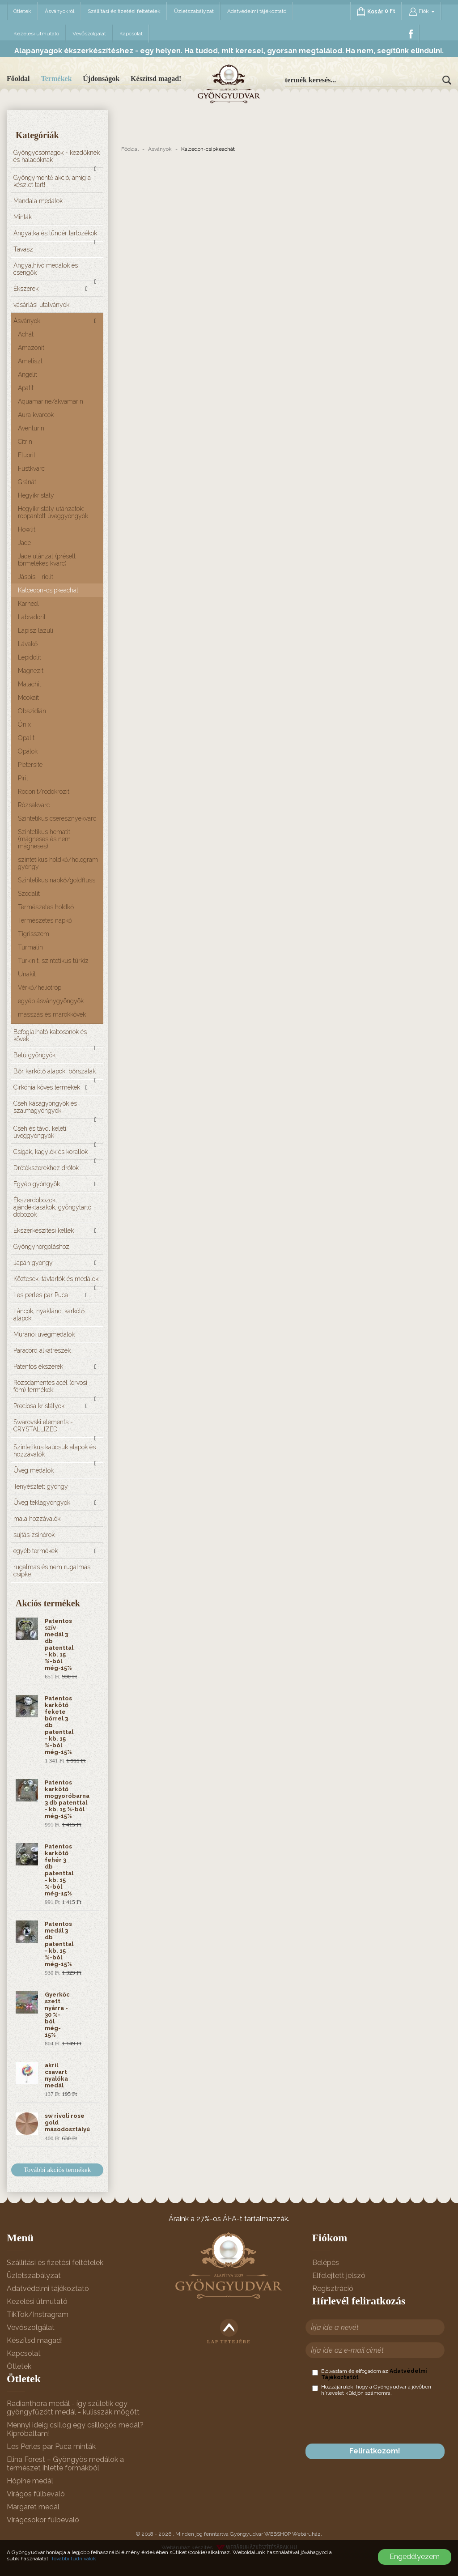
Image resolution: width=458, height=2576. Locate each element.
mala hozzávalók (36, 1518)
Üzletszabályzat (194, 11)
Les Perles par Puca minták (51, 2446)
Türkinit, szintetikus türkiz (53, 960)
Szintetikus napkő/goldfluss (56, 880)
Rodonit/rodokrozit (43, 791)
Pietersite (30, 764)
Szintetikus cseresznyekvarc (57, 818)
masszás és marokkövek (52, 1014)
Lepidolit (29, 657)
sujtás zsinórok (34, 1534)
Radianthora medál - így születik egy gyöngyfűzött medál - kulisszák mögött (73, 2407)
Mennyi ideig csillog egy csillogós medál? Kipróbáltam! (75, 2429)
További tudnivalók (73, 2558)
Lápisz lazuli (35, 630)
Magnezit (30, 670)
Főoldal (18, 78)
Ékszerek (25, 288)
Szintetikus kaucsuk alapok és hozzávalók (54, 1450)
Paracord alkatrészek (42, 1350)
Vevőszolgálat (89, 33)
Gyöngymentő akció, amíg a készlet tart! (52, 181)
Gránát (27, 481)
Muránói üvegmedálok (44, 1334)
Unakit (27, 974)
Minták (22, 217)
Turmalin (30, 947)
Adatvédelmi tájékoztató (256, 11)
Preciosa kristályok (38, 1405)
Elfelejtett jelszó (338, 2275)
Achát (26, 334)
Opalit (26, 737)
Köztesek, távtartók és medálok (55, 1278)
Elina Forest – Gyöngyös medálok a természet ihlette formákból (65, 2463)
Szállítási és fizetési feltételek (124, 11)
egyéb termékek (35, 1550)
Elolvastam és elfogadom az (369, 2374)
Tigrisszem (33, 933)
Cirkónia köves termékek (46, 1087)
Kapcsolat (131, 33)
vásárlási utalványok (41, 304)
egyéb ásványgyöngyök (51, 1001)
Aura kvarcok (36, 414)
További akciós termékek (57, 2169)
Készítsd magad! (156, 78)
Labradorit (32, 617)
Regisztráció (332, 2288)
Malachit (29, 684)
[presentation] (380, 2419)
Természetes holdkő (46, 907)
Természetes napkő (45, 920)
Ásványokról (59, 11)
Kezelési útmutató (36, 33)
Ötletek (22, 11)
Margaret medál (33, 2507)
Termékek (56, 78)
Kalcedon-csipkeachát (48, 590)
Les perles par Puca (40, 1295)
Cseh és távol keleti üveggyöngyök (39, 1132)
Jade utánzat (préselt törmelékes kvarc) (47, 560)
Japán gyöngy (33, 1262)
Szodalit (29, 893)
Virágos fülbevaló (36, 2494)
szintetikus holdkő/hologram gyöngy (58, 863)
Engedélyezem (415, 2556)
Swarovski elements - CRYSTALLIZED (43, 1425)
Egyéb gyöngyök (36, 1184)
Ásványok (26, 320)
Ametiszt (30, 361)
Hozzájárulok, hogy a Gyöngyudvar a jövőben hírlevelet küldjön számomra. (371, 2390)
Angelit (27, 374)
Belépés (325, 2262)
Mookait (28, 697)
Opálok (28, 751)
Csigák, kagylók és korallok (50, 1151)
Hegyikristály (36, 495)
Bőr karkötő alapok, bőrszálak (54, 1071)
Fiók (422, 11)
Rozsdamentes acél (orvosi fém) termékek (50, 1386)
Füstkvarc (31, 468)
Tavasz (23, 249)
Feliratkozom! (374, 2451)
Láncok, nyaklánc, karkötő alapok (49, 1314)
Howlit (26, 529)
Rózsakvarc (34, 805)
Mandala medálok (38, 200)
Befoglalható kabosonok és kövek (50, 1035)
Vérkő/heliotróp (39, 987)
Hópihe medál (30, 2481)
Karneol (28, 603)
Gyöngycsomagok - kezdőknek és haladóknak (56, 156)
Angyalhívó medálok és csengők (45, 269)
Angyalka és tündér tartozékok (55, 233)
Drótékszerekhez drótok (46, 1167)
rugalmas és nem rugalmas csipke (51, 1570)
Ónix (24, 724)
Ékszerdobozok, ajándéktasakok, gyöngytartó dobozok (52, 1207)
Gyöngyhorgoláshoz (41, 1246)
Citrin (25, 441)
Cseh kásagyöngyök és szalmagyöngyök (45, 1107)
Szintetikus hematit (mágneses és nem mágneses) (44, 839)
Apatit (26, 388)
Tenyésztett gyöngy (40, 1486)
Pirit (23, 778)
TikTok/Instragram (37, 2314)
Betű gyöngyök (34, 1055)
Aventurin (31, 428)
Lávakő (28, 643)
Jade (24, 542)
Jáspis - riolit (35, 576)
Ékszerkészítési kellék (43, 1230)
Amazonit (31, 347)
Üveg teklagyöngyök (41, 1502)
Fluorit (26, 455)
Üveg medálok (33, 1470)
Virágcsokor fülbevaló (43, 2520)
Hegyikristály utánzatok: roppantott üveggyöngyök (53, 512)
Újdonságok (101, 78)
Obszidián (32, 711)
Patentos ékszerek (38, 1366)
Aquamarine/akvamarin (50, 401)
